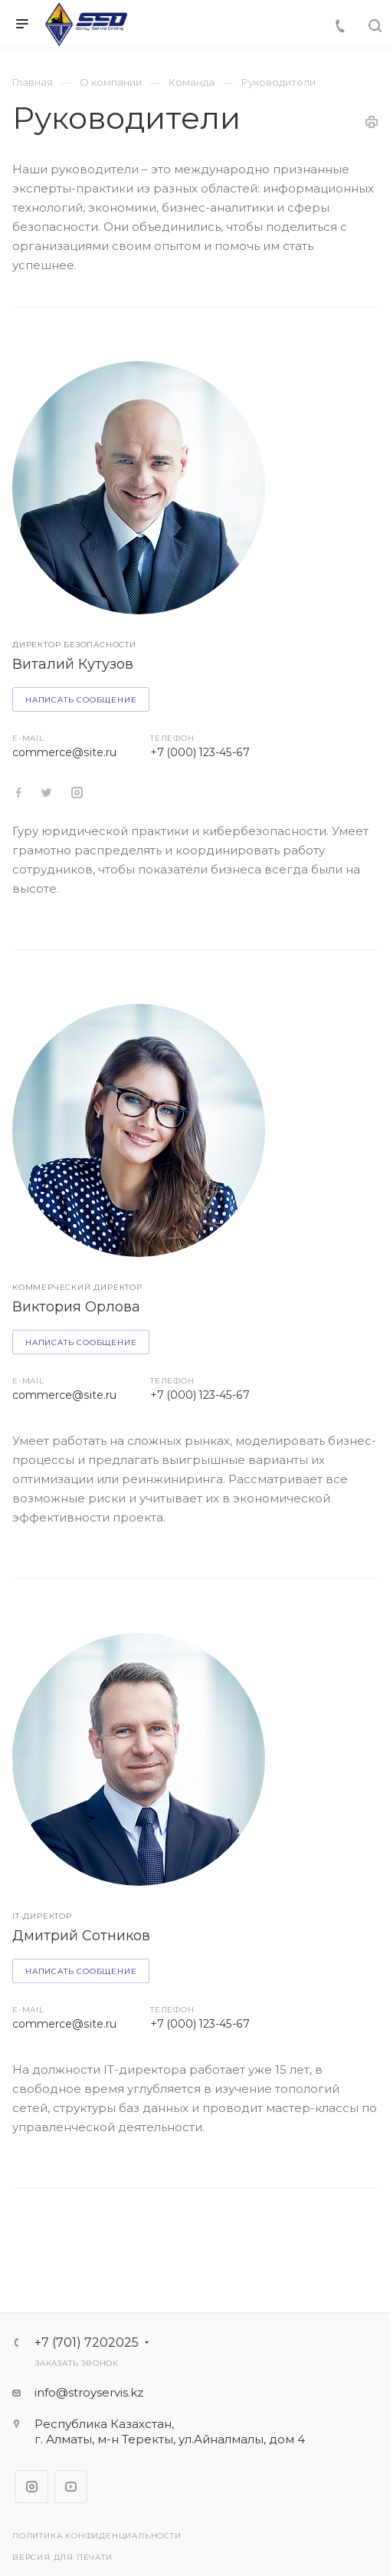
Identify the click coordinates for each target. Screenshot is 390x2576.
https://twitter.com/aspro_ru (18, 793)
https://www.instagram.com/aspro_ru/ (77, 792)
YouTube (70, 2486)
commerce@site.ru (64, 752)
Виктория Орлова (76, 1306)
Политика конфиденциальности (97, 2536)
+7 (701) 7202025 (86, 2343)
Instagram (31, 2486)
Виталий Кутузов (72, 664)
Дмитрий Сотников (81, 1935)
